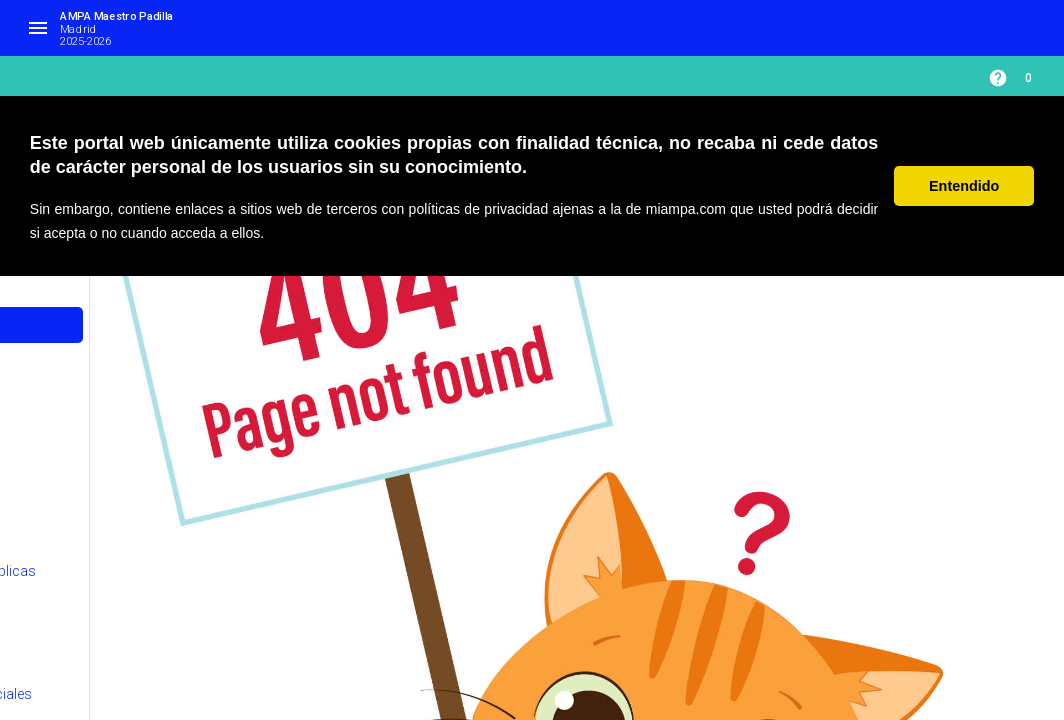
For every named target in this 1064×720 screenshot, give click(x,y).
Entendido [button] (964, 186)
